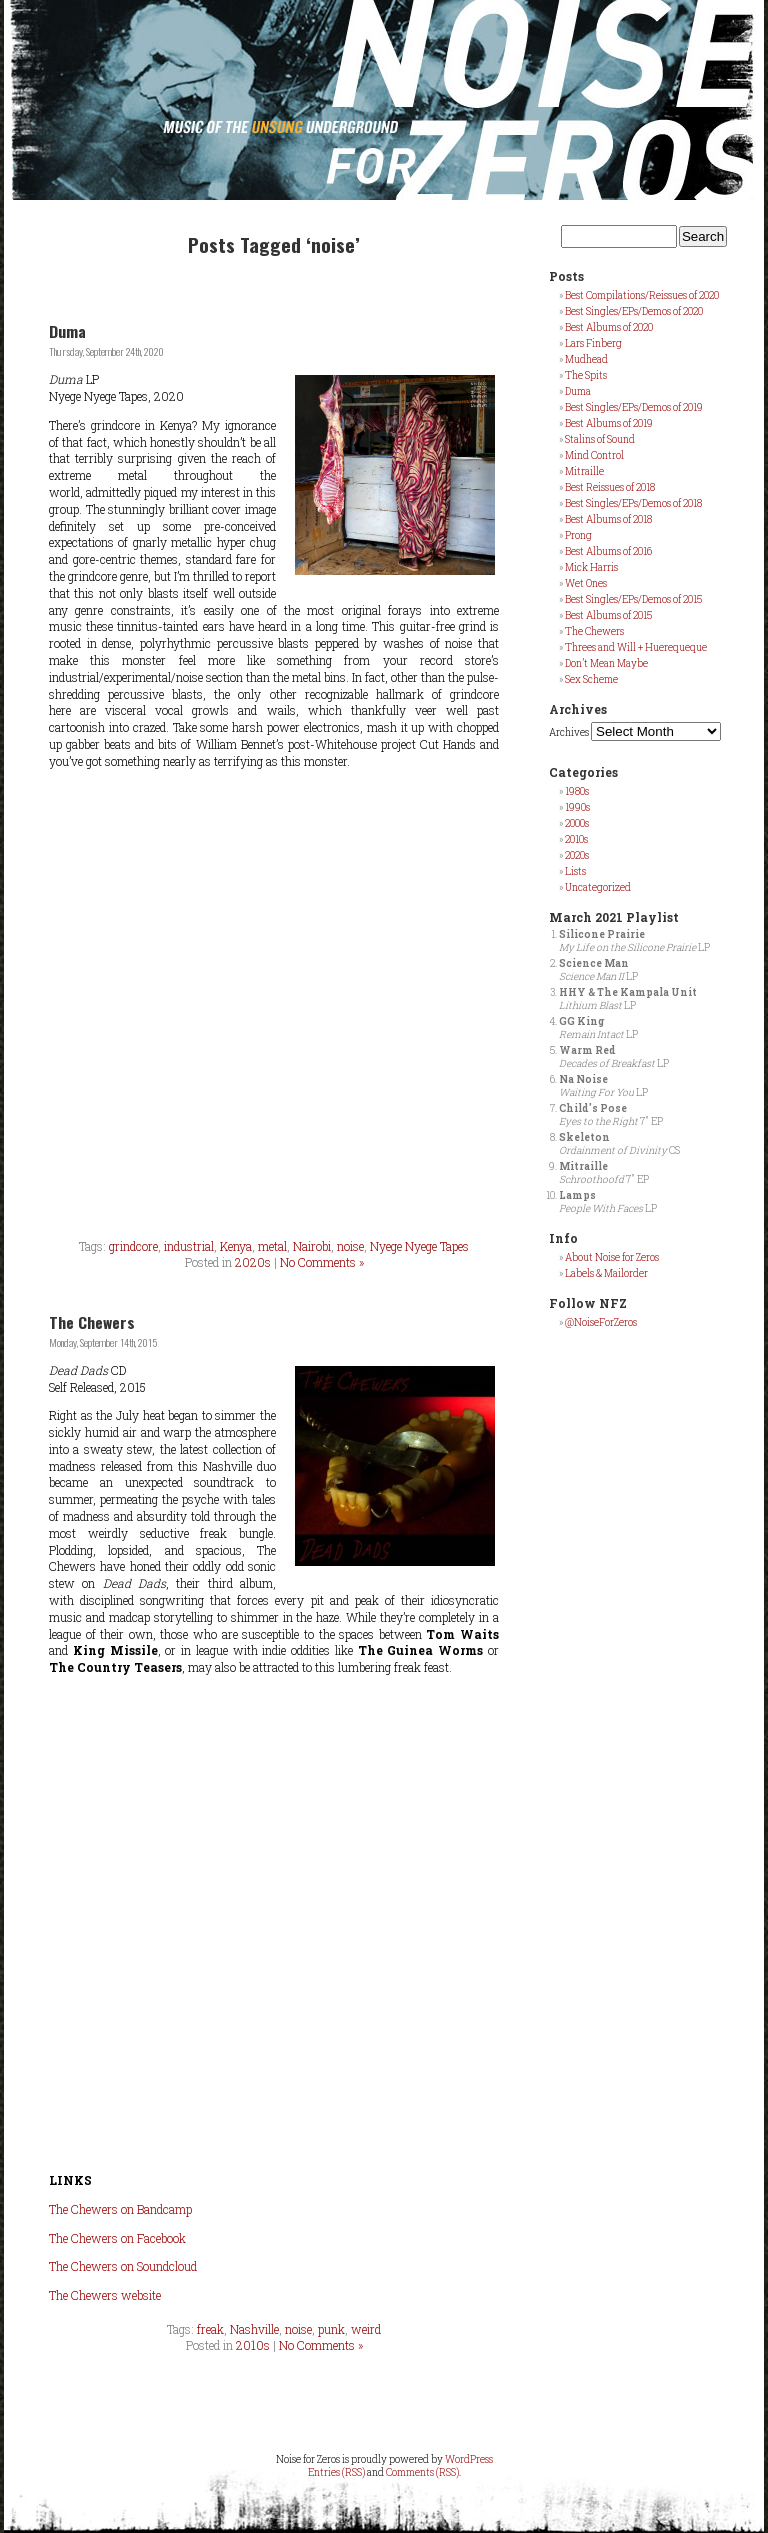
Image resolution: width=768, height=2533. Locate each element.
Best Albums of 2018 (608, 519)
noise (350, 1246)
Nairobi (312, 1246)
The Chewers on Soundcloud (123, 2266)
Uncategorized (598, 887)
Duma (67, 331)
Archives (569, 732)
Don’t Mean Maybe (606, 663)
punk (331, 2329)
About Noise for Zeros (612, 1257)
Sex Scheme (591, 679)
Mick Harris (591, 567)
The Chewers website (105, 2295)
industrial (189, 1246)
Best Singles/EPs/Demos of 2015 (633, 599)
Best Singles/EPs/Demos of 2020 (634, 311)
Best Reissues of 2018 (610, 487)
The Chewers (92, 1322)
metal (272, 1246)
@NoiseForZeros (601, 1322)
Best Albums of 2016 (608, 551)
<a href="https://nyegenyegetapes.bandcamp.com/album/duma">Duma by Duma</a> (274, 1001)
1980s (577, 791)
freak (210, 2329)
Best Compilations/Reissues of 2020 (642, 295)
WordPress (469, 2459)
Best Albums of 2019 (609, 423)
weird (366, 2329)
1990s (577, 807)
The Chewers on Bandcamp (120, 2209)
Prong (578, 535)
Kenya (236, 1246)
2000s (577, 823)
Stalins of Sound (600, 439)
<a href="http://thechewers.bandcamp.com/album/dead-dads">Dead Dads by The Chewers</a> (274, 1924)
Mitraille (584, 471)
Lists (575, 871)
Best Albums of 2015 (608, 615)
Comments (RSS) (422, 2472)
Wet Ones (586, 583)
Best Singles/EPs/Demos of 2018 (633, 503)
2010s (253, 2345)
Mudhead (586, 359)
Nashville (254, 2329)
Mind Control (594, 455)
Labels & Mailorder (606, 1273)
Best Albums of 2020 (609, 327)
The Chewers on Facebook (117, 2238)
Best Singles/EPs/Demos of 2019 (634, 407)
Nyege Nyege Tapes (419, 1246)
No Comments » (322, 1262)
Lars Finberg (593, 343)
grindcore (133, 1246)
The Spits (586, 375)
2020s (253, 1262)
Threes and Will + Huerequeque (636, 647)
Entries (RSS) (336, 2472)
